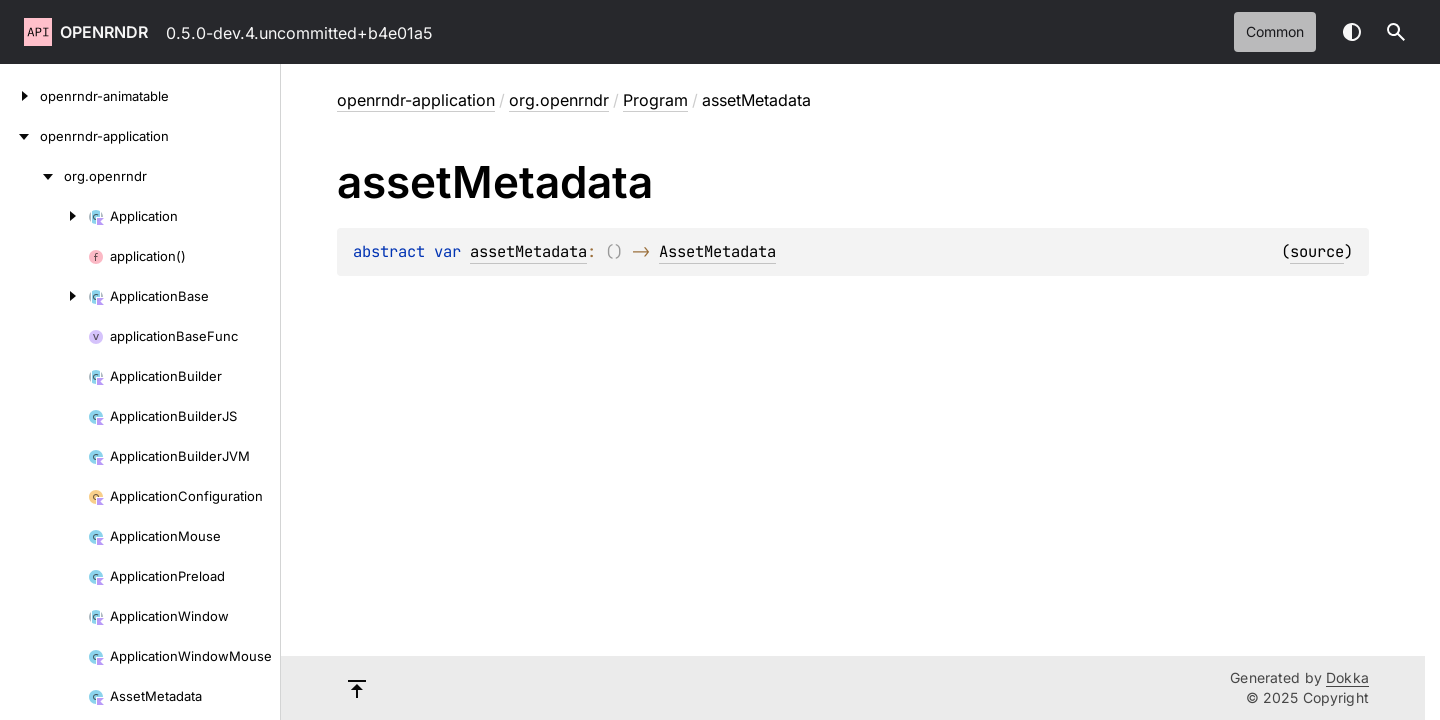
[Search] (1396, 32)
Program (655, 100)
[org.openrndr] (32, 176)
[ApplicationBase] (44, 296)
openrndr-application (416, 100)
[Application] (44, 216)
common (1275, 31)
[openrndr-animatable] (20, 96)
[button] (1396, 32)
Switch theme (1352, 32)
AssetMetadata (717, 251)
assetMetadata (528, 251)
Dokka (1347, 677)
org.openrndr (559, 100)
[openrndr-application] (20, 136)
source (1317, 251)
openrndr (104, 32)
